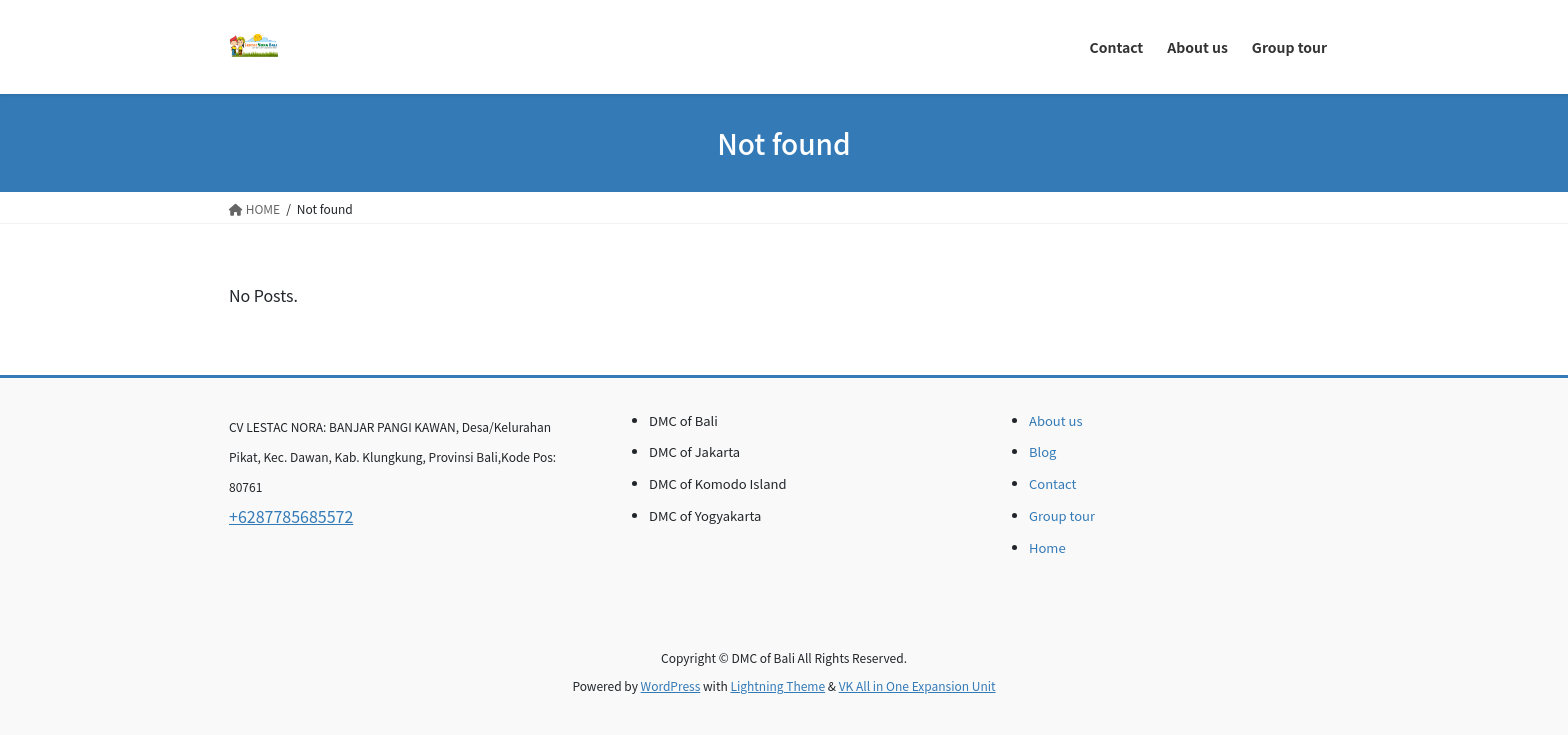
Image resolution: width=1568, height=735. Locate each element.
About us (1056, 420)
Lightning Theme (777, 685)
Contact (1052, 483)
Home (1047, 547)
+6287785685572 (291, 516)
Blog (1042, 451)
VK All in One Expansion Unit (917, 685)
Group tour (1062, 515)
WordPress (671, 685)
